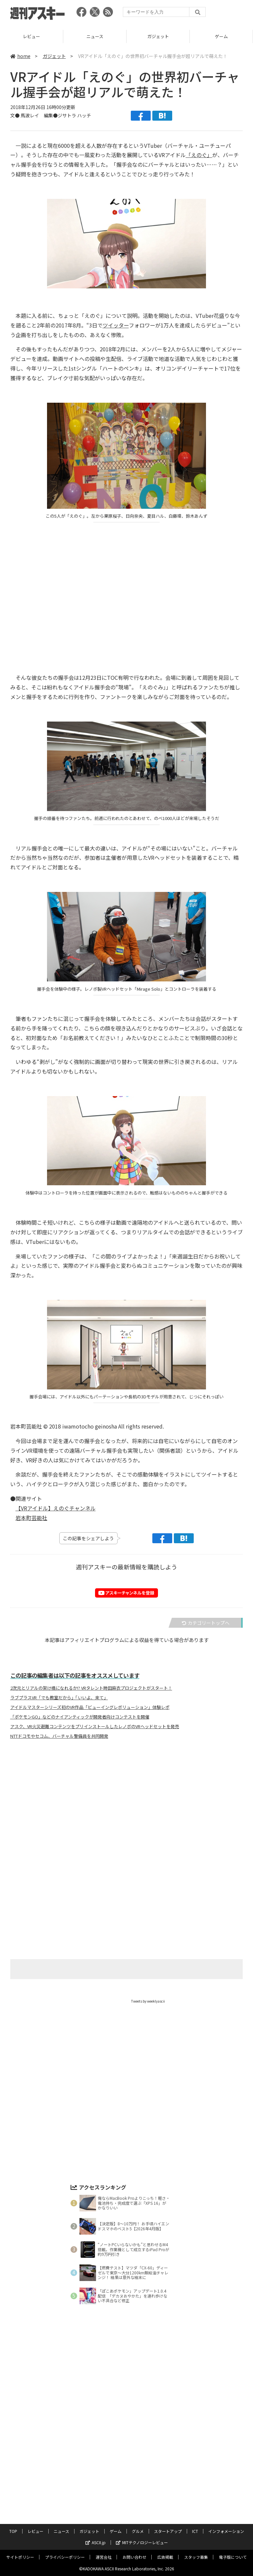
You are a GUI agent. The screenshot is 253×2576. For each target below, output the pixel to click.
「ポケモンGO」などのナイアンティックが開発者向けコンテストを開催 (79, 1717)
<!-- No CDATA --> (122, 593)
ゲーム (221, 36)
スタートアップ (168, 2531)
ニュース (94, 36)
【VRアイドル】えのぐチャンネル (56, 1508)
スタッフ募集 (196, 2557)
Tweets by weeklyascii (148, 2001)
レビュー (31, 36)
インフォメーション (226, 2531)
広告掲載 (165, 2557)
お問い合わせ (134, 2557)
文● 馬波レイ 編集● (34, 115)
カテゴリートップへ (205, 1622)
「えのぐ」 (199, 155)
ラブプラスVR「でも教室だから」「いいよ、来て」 (59, 1697)
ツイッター (116, 325)
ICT (195, 2531)
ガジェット (158, 36)
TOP (13, 2531)
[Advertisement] (126, 1809)
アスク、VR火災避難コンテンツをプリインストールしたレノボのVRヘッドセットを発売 (94, 1726)
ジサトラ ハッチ (74, 115)
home (20, 56)
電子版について (233, 2557)
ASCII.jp (95, 2542)
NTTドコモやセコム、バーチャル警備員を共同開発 (59, 1736)
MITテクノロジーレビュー (142, 2542)
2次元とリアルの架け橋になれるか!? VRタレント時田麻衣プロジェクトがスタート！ (91, 1688)
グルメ (138, 2531)
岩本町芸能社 (31, 1518)
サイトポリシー (20, 2557)
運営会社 (104, 2557)
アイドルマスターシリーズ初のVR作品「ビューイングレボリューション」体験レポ (90, 1707)
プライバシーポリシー (65, 2557)
